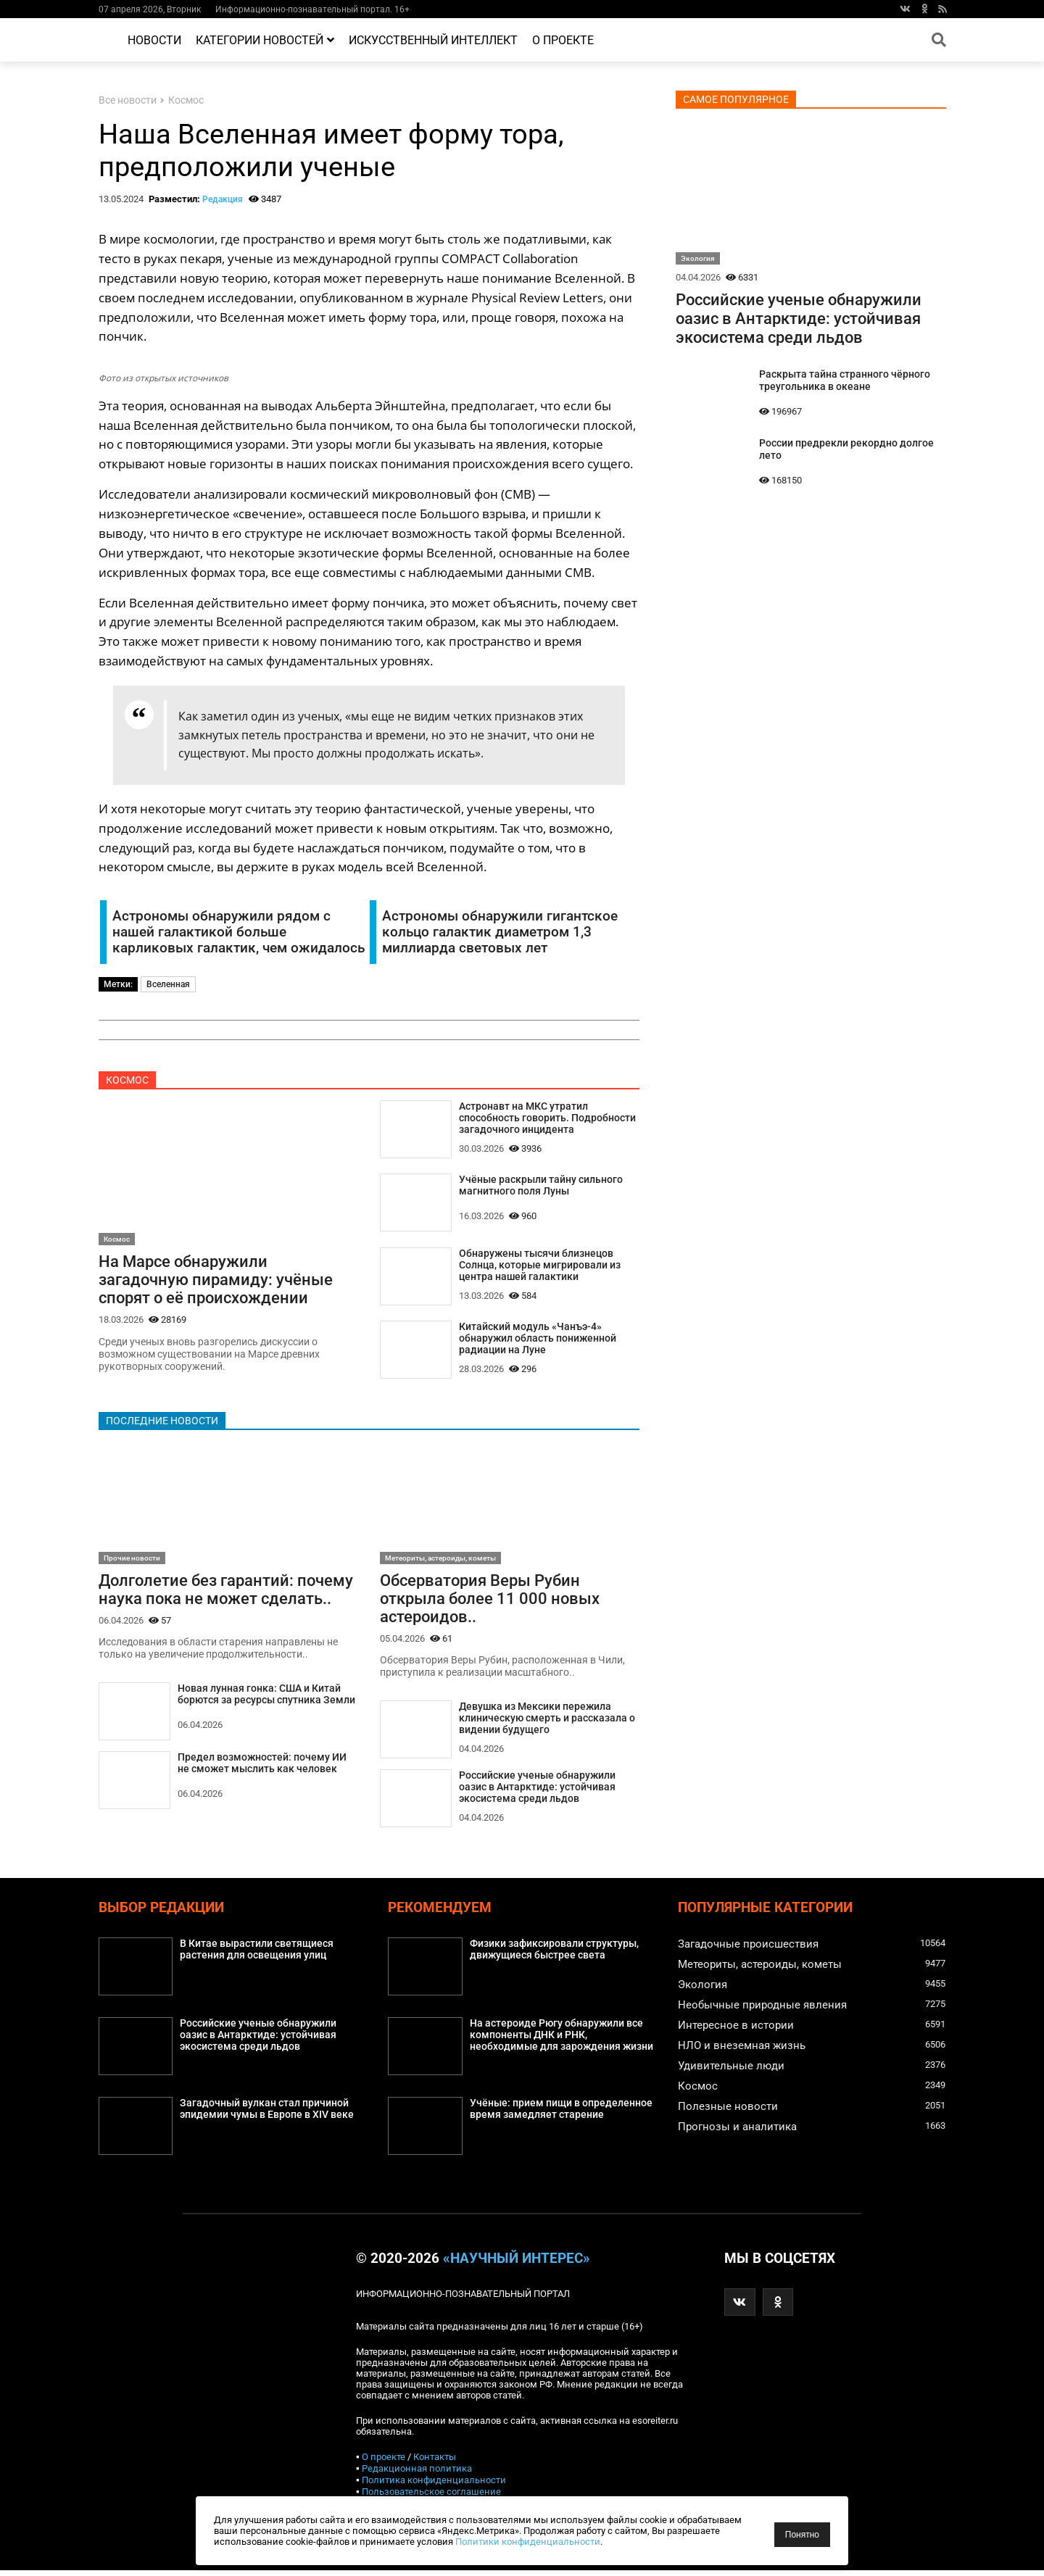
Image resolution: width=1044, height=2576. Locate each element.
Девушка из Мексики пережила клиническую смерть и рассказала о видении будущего (547, 1723)
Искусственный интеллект (433, 40)
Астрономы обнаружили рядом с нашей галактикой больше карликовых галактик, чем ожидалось (238, 932)
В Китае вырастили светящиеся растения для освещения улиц (257, 1955)
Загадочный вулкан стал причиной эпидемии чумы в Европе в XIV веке (267, 2115)
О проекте (563, 40)
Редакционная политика (417, 2474)
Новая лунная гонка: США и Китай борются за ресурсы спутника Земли (266, 1698)
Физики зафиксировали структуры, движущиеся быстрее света (554, 1955)
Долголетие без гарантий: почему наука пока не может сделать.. (226, 1592)
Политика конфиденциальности (434, 2485)
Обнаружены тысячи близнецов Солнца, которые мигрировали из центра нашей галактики (540, 1266)
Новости (154, 40)
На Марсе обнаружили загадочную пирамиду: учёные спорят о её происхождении (216, 1280)
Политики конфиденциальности (527, 2541)
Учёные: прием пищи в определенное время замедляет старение (561, 2115)
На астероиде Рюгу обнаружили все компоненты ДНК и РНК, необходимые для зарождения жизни (561, 2041)
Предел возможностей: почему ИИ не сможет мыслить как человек (262, 1767)
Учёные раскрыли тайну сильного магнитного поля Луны (541, 1186)
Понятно (802, 2535)
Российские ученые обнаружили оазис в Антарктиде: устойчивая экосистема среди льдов (537, 1792)
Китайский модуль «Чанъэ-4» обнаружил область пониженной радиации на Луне (537, 1340)
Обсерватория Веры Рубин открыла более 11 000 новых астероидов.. (490, 1602)
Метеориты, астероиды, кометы (440, 1560)
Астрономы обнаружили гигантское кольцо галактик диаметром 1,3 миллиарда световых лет (500, 932)
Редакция (222, 199)
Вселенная (168, 984)
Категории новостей (265, 40)
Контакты (434, 2462)
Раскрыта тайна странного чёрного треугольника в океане (844, 380)
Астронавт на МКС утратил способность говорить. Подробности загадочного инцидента (547, 1118)
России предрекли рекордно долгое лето (846, 449)
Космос (186, 100)
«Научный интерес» (516, 2264)
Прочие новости (132, 1560)
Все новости (128, 100)
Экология (698, 258)
